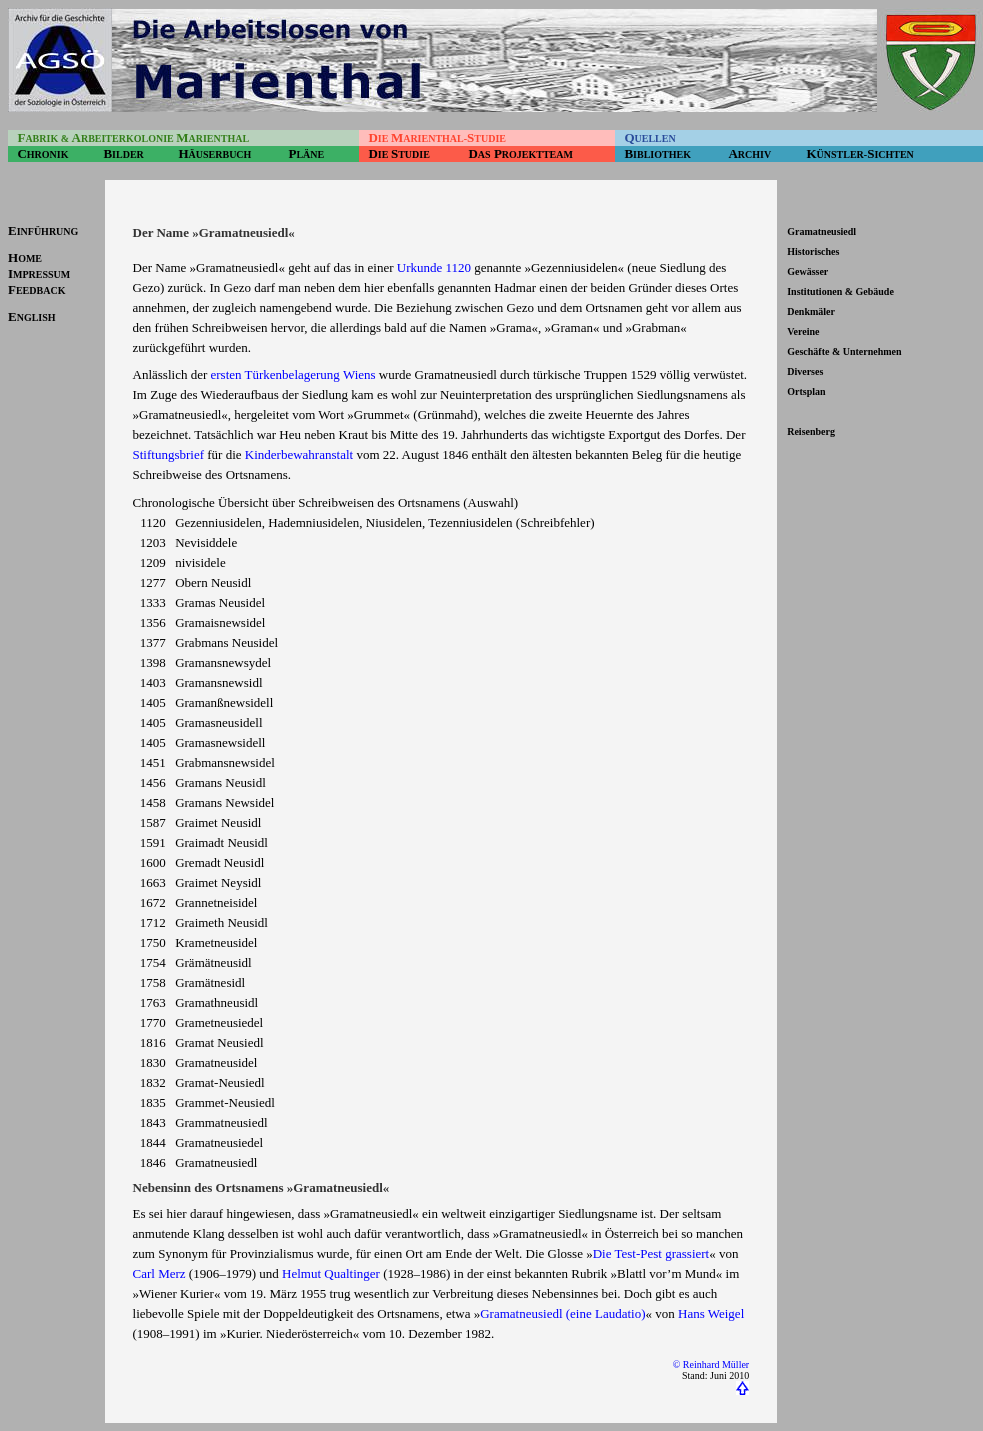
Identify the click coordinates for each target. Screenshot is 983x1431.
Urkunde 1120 (434, 267)
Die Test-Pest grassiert (651, 1253)
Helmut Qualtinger (331, 1273)
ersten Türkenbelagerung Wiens (293, 374)
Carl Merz (159, 1273)
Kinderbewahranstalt (299, 454)
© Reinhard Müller (711, 1364)
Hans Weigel (711, 1313)
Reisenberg (811, 431)
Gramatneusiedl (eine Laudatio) (562, 1313)
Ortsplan (806, 391)
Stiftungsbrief (169, 454)
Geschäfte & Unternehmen (844, 351)
